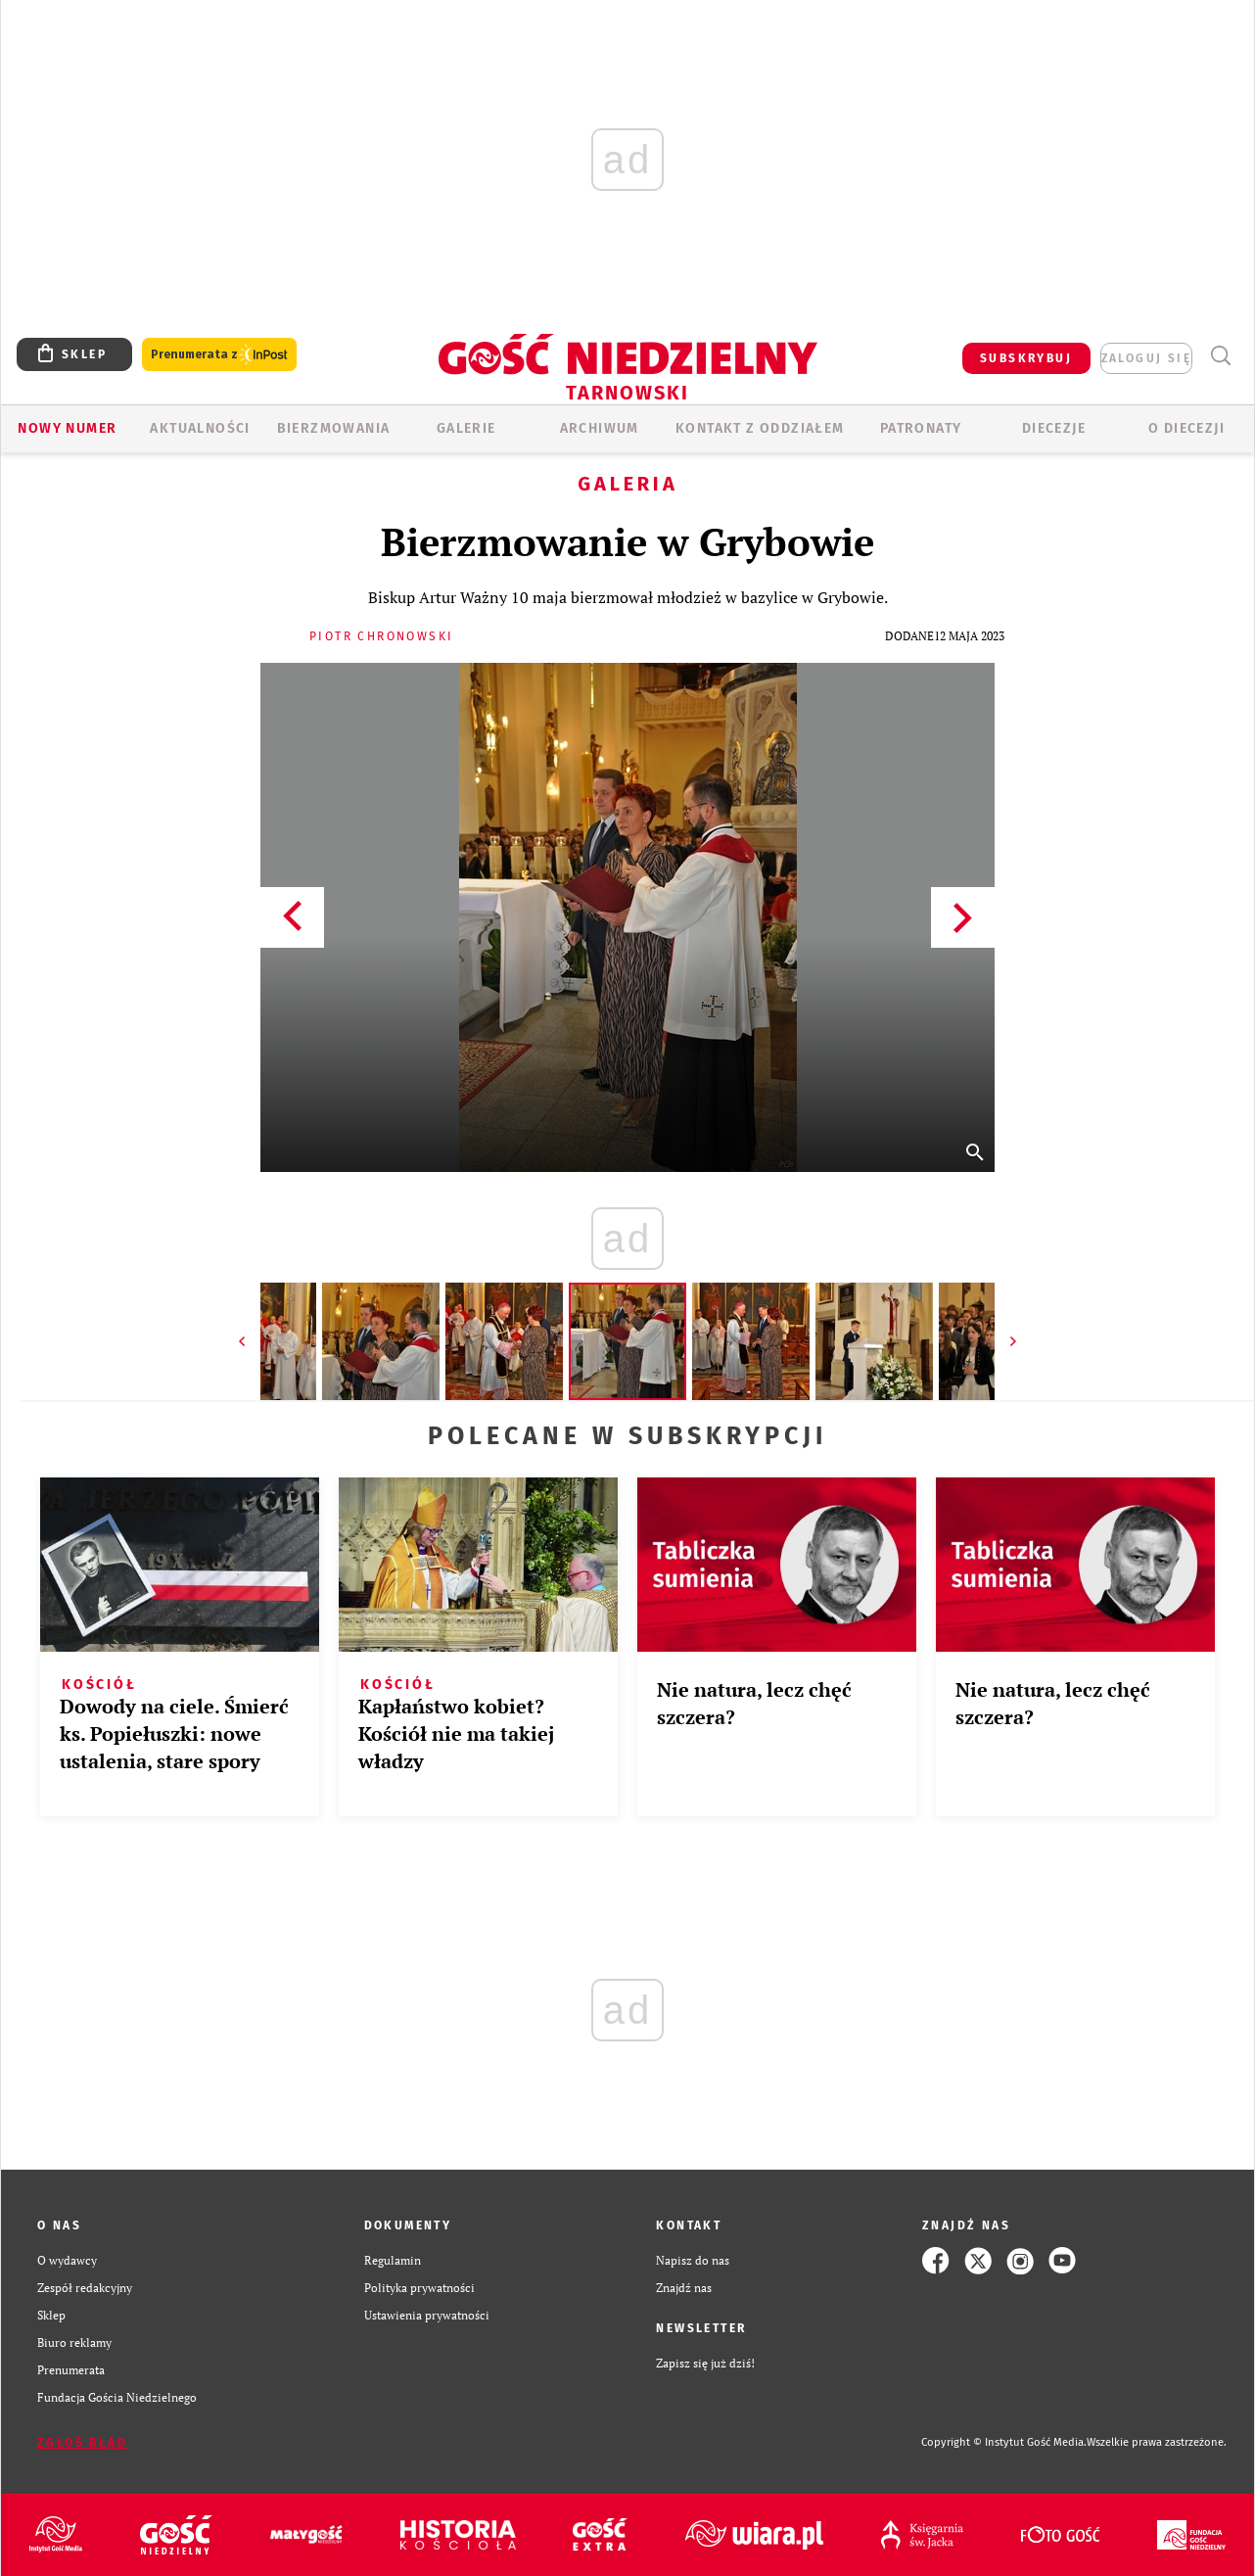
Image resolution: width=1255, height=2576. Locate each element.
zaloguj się (1146, 358)
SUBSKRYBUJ (1026, 358)
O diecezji (1186, 428)
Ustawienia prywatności (426, 2315)
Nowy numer (67, 428)
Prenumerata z (219, 355)
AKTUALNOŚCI (200, 428)
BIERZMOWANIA (334, 428)
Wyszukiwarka (1220, 356)
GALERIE (466, 428)
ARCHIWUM (599, 428)
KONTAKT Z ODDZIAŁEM (760, 428)
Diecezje (1054, 428)
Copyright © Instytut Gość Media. (1004, 2442)
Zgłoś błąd (82, 2443)
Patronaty (921, 428)
